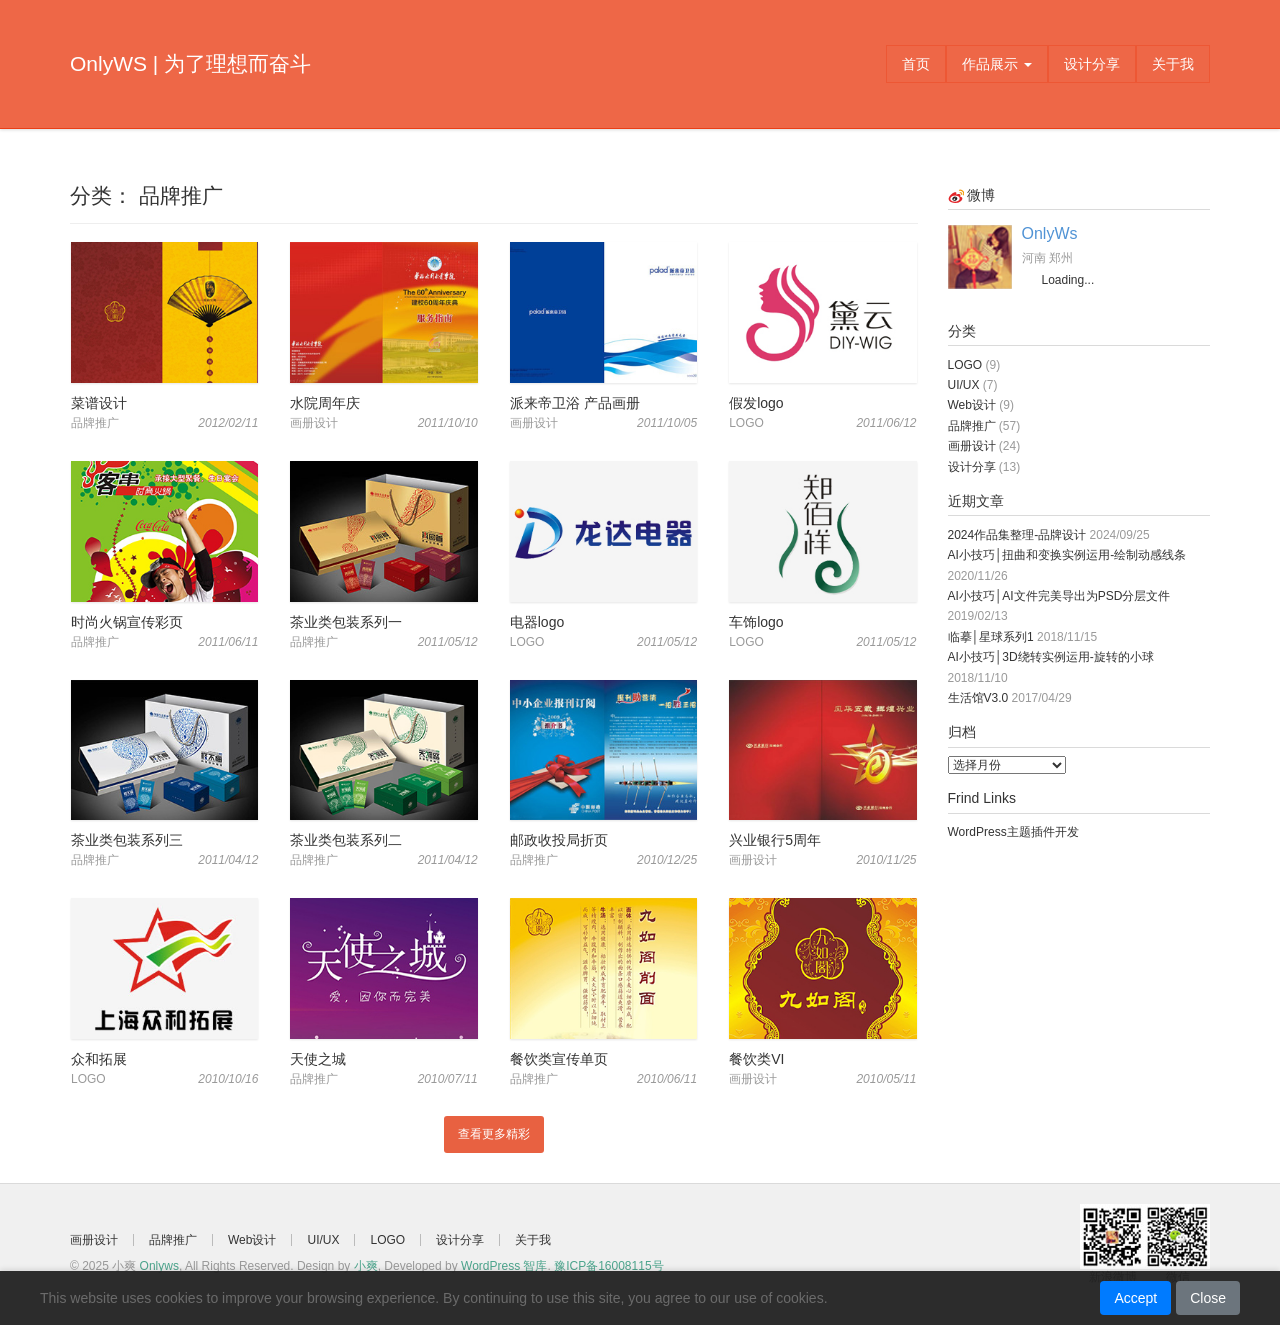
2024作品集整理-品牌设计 (1017, 535)
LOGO (965, 365)
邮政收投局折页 (559, 840)
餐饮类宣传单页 (559, 1059)
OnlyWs (1050, 233)
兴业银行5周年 (775, 840)
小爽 (366, 1266)
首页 (916, 64)
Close (1208, 1298)
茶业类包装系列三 (127, 840)
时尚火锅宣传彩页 (127, 622)
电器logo (537, 622)
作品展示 (997, 64)
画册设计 (972, 446)
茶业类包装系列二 (346, 840)
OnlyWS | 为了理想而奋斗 (190, 63)
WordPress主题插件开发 (1013, 832)
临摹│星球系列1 (991, 637)
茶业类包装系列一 (346, 622)
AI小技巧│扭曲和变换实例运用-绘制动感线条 (1067, 555)
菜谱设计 (99, 403)
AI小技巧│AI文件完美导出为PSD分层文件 (1059, 596)
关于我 (1173, 64)
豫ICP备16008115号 (608, 1266)
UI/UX (964, 385)
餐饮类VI (756, 1059)
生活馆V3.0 (978, 698)
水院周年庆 (325, 403)
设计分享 (1092, 64)
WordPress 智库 (504, 1266)
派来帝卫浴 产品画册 (575, 403)
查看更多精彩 (494, 1134)
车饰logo (756, 622)
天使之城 (318, 1059)
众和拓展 (99, 1059)
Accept (1135, 1298)
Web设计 (972, 405)
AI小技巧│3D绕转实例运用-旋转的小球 (1051, 657)
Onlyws (159, 1266)
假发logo (756, 403)
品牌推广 (972, 426)
